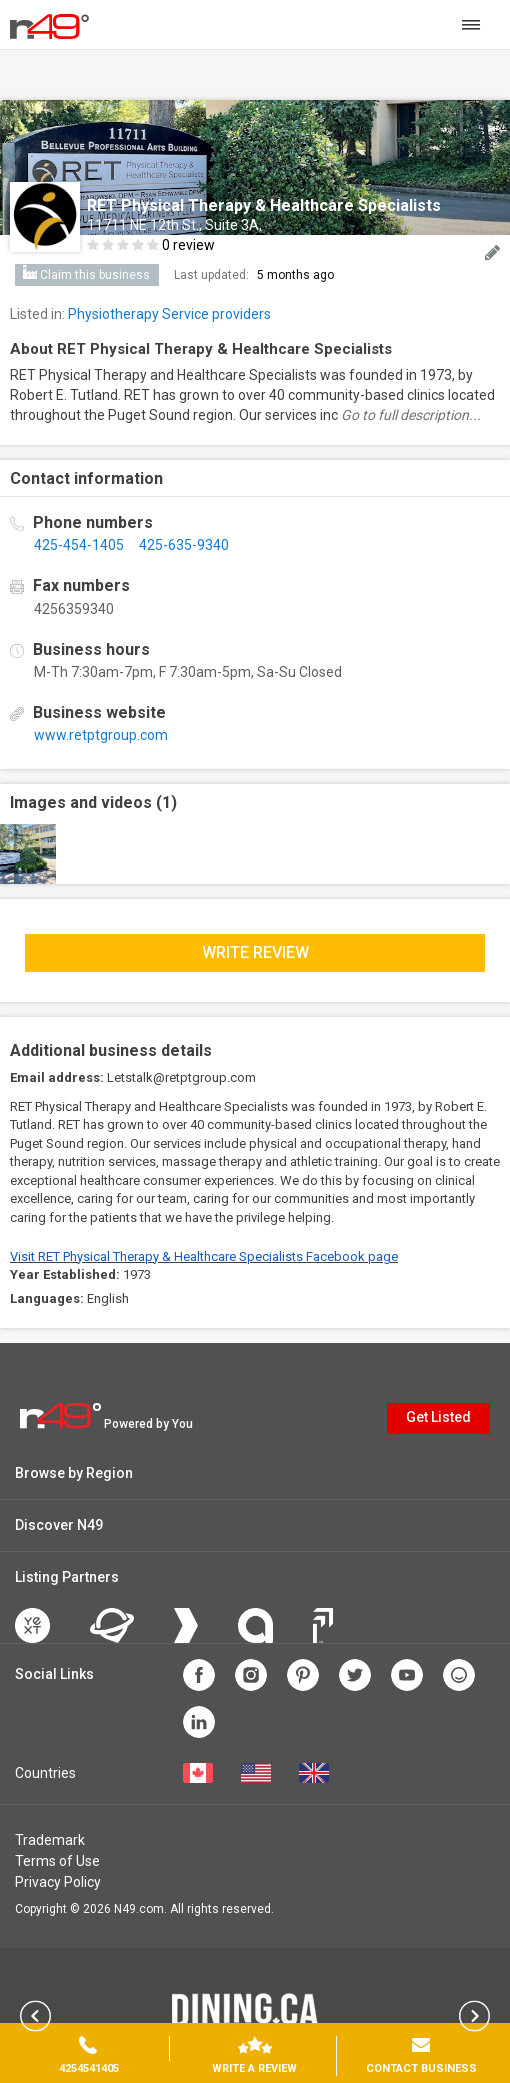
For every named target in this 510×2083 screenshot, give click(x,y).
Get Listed (438, 1417)
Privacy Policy (58, 1882)
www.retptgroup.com (101, 735)
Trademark (50, 1840)
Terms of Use (57, 1861)
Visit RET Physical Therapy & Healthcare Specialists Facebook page (204, 1256)
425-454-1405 (79, 545)
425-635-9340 (184, 545)
